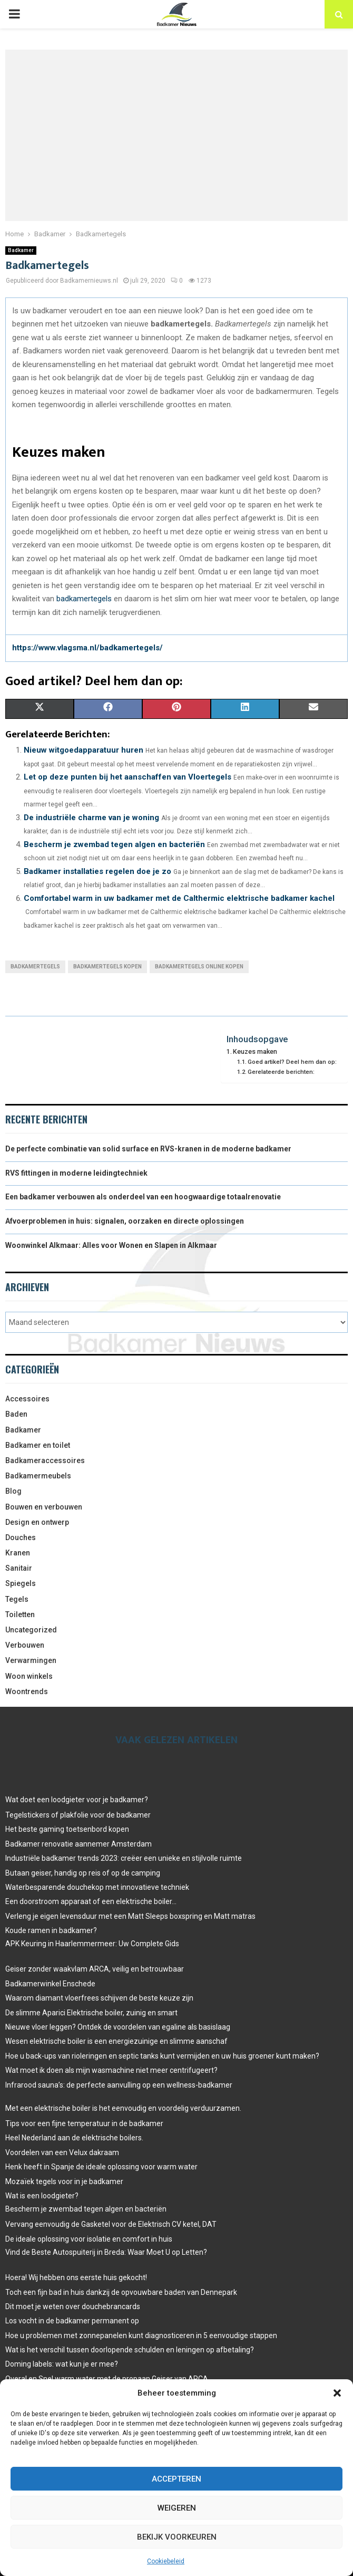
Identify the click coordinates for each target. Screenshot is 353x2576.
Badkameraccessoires (45, 1460)
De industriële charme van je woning (91, 817)
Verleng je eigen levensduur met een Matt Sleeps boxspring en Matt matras (130, 1916)
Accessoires (27, 1399)
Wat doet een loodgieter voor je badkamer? (76, 1799)
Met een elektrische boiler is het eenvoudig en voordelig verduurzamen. (123, 2108)
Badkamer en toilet (37, 1445)
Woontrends (26, 1691)
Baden (16, 1414)
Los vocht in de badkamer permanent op (72, 2321)
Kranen (17, 1553)
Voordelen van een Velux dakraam (62, 2152)
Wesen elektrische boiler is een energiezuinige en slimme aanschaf (116, 2041)
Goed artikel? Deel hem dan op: (292, 1061)
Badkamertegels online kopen (199, 966)
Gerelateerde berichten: (281, 1071)
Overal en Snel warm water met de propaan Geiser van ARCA (106, 2379)
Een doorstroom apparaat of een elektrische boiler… (91, 1901)
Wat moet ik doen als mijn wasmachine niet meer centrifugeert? (111, 2070)
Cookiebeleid (165, 2561)
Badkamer (21, 250)
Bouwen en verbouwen (43, 1507)
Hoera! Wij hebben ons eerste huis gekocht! (76, 2277)
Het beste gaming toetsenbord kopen (67, 1829)
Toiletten (20, 1614)
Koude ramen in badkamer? (51, 1930)
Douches (20, 1537)
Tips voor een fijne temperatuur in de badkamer (84, 2123)
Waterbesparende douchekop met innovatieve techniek (97, 1887)
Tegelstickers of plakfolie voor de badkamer (78, 1815)
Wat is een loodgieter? (42, 2195)
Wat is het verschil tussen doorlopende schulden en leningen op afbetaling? (129, 2350)
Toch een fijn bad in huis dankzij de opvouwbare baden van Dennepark (121, 2292)
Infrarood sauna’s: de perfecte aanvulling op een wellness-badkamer (118, 2085)
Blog (13, 1491)
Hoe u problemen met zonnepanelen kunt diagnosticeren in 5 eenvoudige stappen (141, 2335)
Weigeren (177, 2508)
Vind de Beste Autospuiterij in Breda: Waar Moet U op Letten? (106, 2252)
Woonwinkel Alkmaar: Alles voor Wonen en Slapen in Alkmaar (111, 1245)
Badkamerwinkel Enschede (50, 1983)
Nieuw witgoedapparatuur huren (83, 750)
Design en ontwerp (37, 1522)
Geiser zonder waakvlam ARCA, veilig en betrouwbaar (94, 1969)
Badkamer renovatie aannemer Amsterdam (78, 1844)
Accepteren (176, 2479)
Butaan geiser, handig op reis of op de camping (82, 1873)
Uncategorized (31, 1630)
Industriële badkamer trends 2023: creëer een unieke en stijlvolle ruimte (123, 1858)
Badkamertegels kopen (107, 966)
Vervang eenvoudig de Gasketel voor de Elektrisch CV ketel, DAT (111, 2224)
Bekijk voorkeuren (177, 2537)
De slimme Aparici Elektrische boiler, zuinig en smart (91, 2012)
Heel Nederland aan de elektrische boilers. (74, 2137)
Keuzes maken (255, 1051)
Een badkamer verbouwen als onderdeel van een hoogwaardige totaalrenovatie (143, 1197)
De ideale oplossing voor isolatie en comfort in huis (88, 2239)
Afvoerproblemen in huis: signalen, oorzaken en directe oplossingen (124, 1221)
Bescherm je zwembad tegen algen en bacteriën (114, 844)
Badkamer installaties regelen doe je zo (97, 871)
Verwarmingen (30, 1660)
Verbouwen (24, 1645)
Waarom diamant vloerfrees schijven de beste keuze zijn (99, 1998)
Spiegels (20, 1583)
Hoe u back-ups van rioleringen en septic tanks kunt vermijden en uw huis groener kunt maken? (162, 2056)
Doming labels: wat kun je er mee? (61, 2364)
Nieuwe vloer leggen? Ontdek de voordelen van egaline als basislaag (117, 2027)
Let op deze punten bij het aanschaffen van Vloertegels (127, 777)
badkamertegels (84, 598)
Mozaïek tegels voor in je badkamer (64, 2181)
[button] (337, 2393)
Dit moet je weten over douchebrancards (72, 2306)
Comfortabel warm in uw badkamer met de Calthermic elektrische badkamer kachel (179, 898)
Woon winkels (29, 1676)
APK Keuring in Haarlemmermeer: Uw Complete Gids (92, 1943)
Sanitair (18, 1568)
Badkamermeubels (38, 1476)
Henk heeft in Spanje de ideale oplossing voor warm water (101, 2166)
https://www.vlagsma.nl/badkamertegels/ (87, 647)
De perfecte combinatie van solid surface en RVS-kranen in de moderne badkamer (148, 1149)
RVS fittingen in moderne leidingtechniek (76, 1173)
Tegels (16, 1599)
